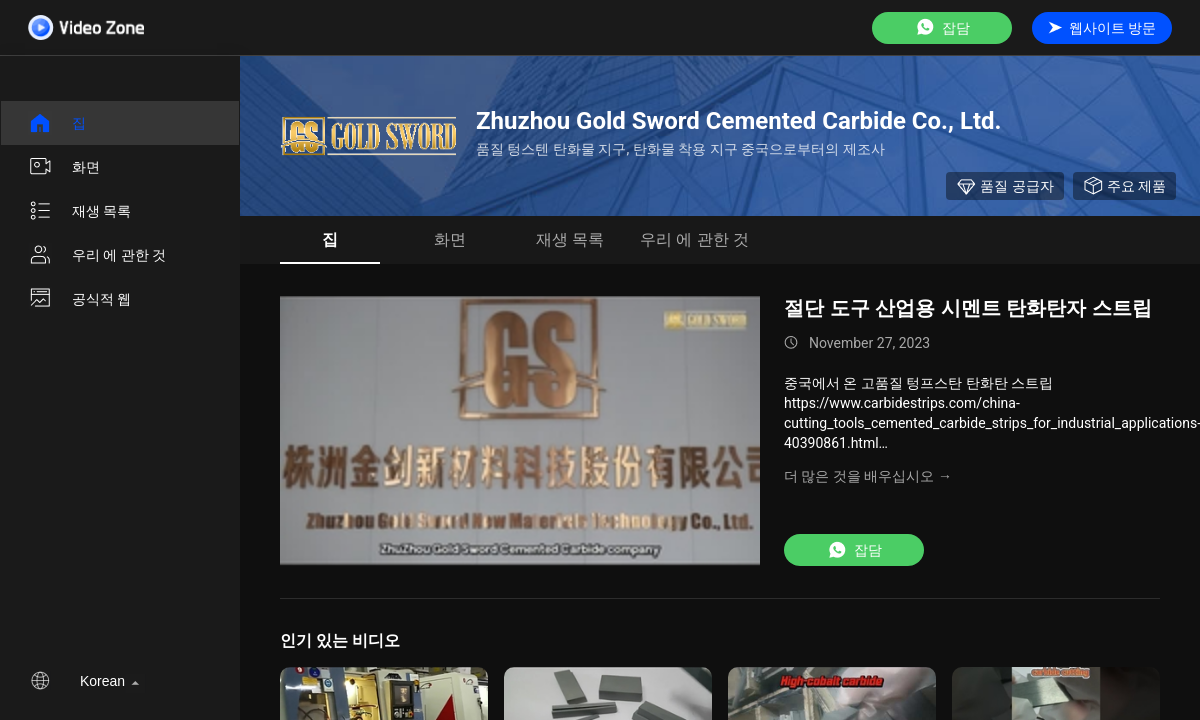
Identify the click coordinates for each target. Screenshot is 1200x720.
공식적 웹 (79, 299)
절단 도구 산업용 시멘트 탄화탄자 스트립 (968, 308)
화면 (64, 167)
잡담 (942, 27)
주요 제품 (1124, 186)
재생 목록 (79, 211)
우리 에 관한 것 (97, 255)
